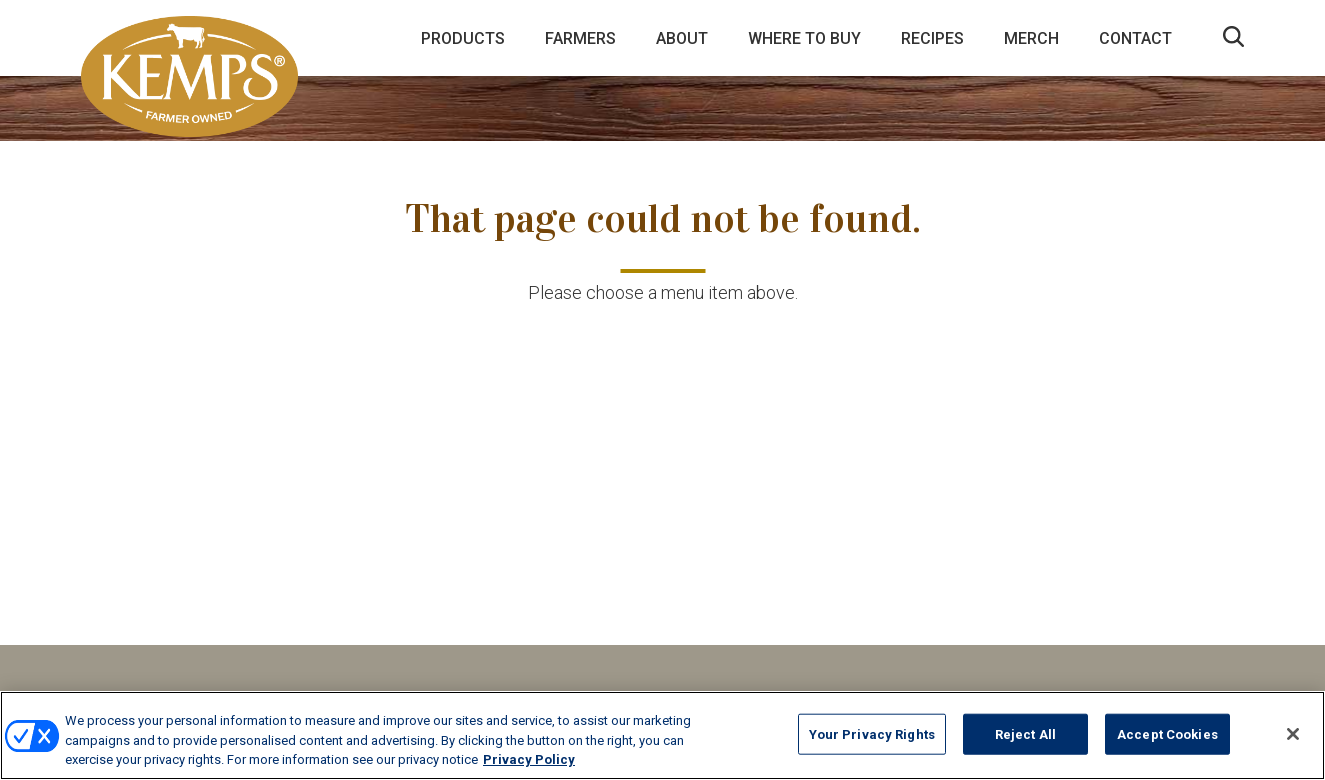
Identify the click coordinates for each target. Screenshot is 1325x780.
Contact (1135, 38)
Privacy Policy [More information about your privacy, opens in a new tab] (529, 759)
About (682, 38)
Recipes (932, 38)
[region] (662, 735)
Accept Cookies (1167, 733)
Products (463, 38)
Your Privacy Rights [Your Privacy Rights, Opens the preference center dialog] (872, 733)
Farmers (580, 38)
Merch (1031, 38)
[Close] (1293, 734)
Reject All (1025, 733)
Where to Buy (804, 38)
